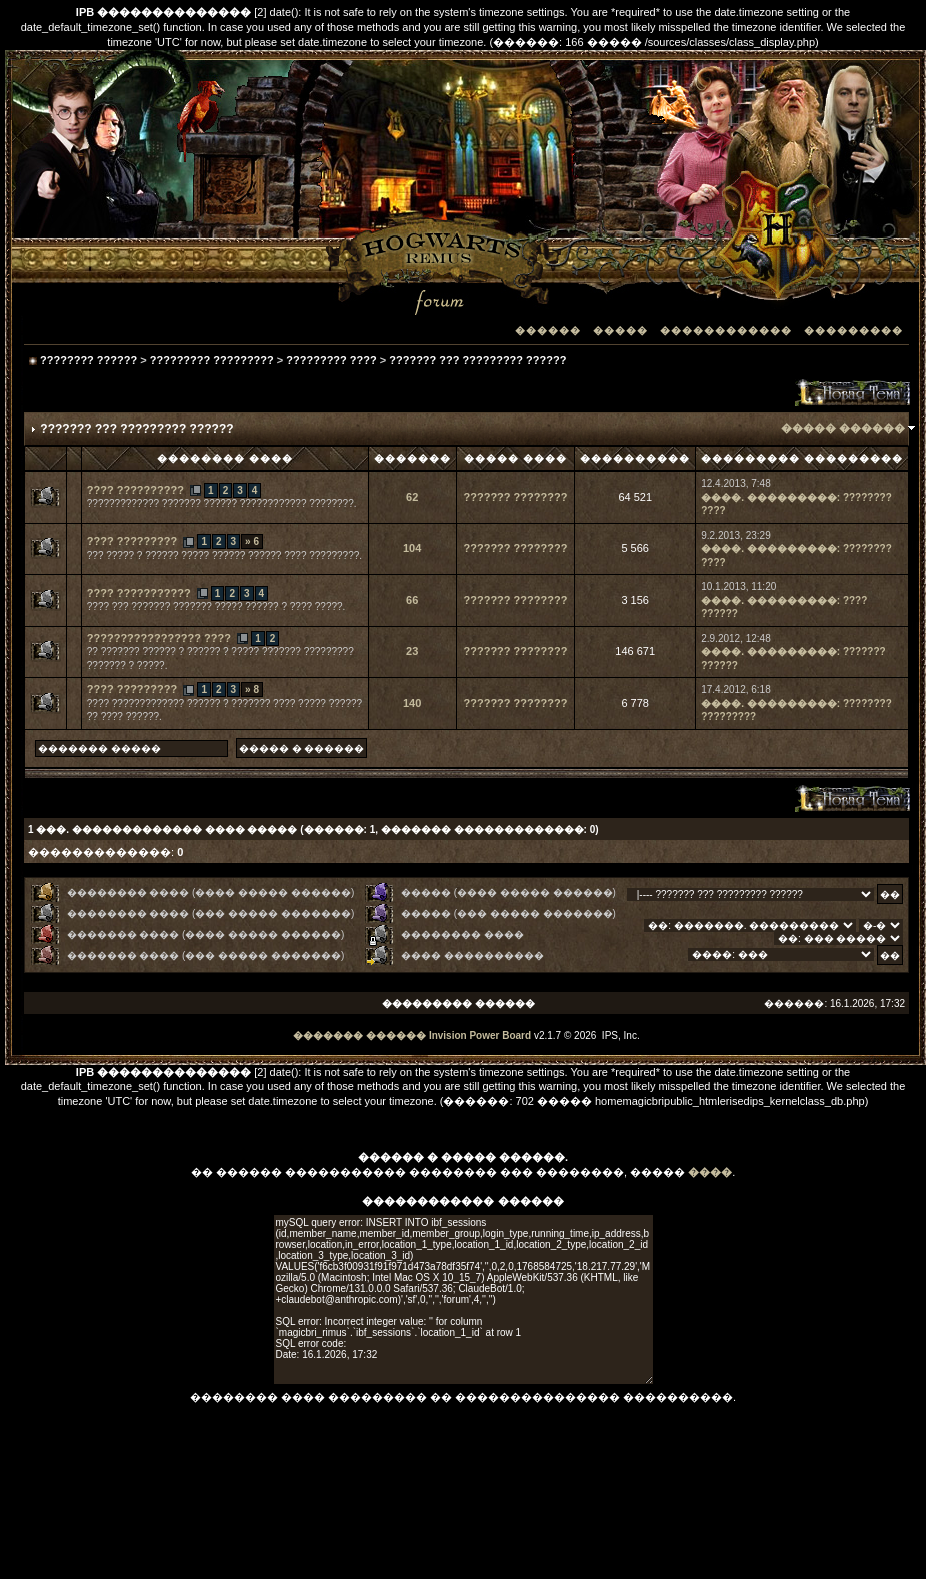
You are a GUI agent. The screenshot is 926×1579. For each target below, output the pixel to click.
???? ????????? (132, 541)
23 (412, 651)
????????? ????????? (212, 360)
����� (620, 330)
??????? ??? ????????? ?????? (477, 360)
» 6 (252, 541)
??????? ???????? (516, 497)
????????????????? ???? (159, 638)
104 (412, 548)
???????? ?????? (88, 360)
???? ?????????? (135, 490)
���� (710, 1172)
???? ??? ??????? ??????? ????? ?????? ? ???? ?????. (216, 606)
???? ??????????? (139, 593)
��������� (853, 330)
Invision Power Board (480, 1035)
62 (412, 497)
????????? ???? (331, 360)
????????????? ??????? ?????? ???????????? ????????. (222, 503)
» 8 (252, 689)
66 (412, 600)
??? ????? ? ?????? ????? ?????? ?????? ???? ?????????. (224, 555)
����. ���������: (770, 497)
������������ (726, 330)
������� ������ (359, 1035)
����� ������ (843, 428)
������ (548, 330)
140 (412, 703)
